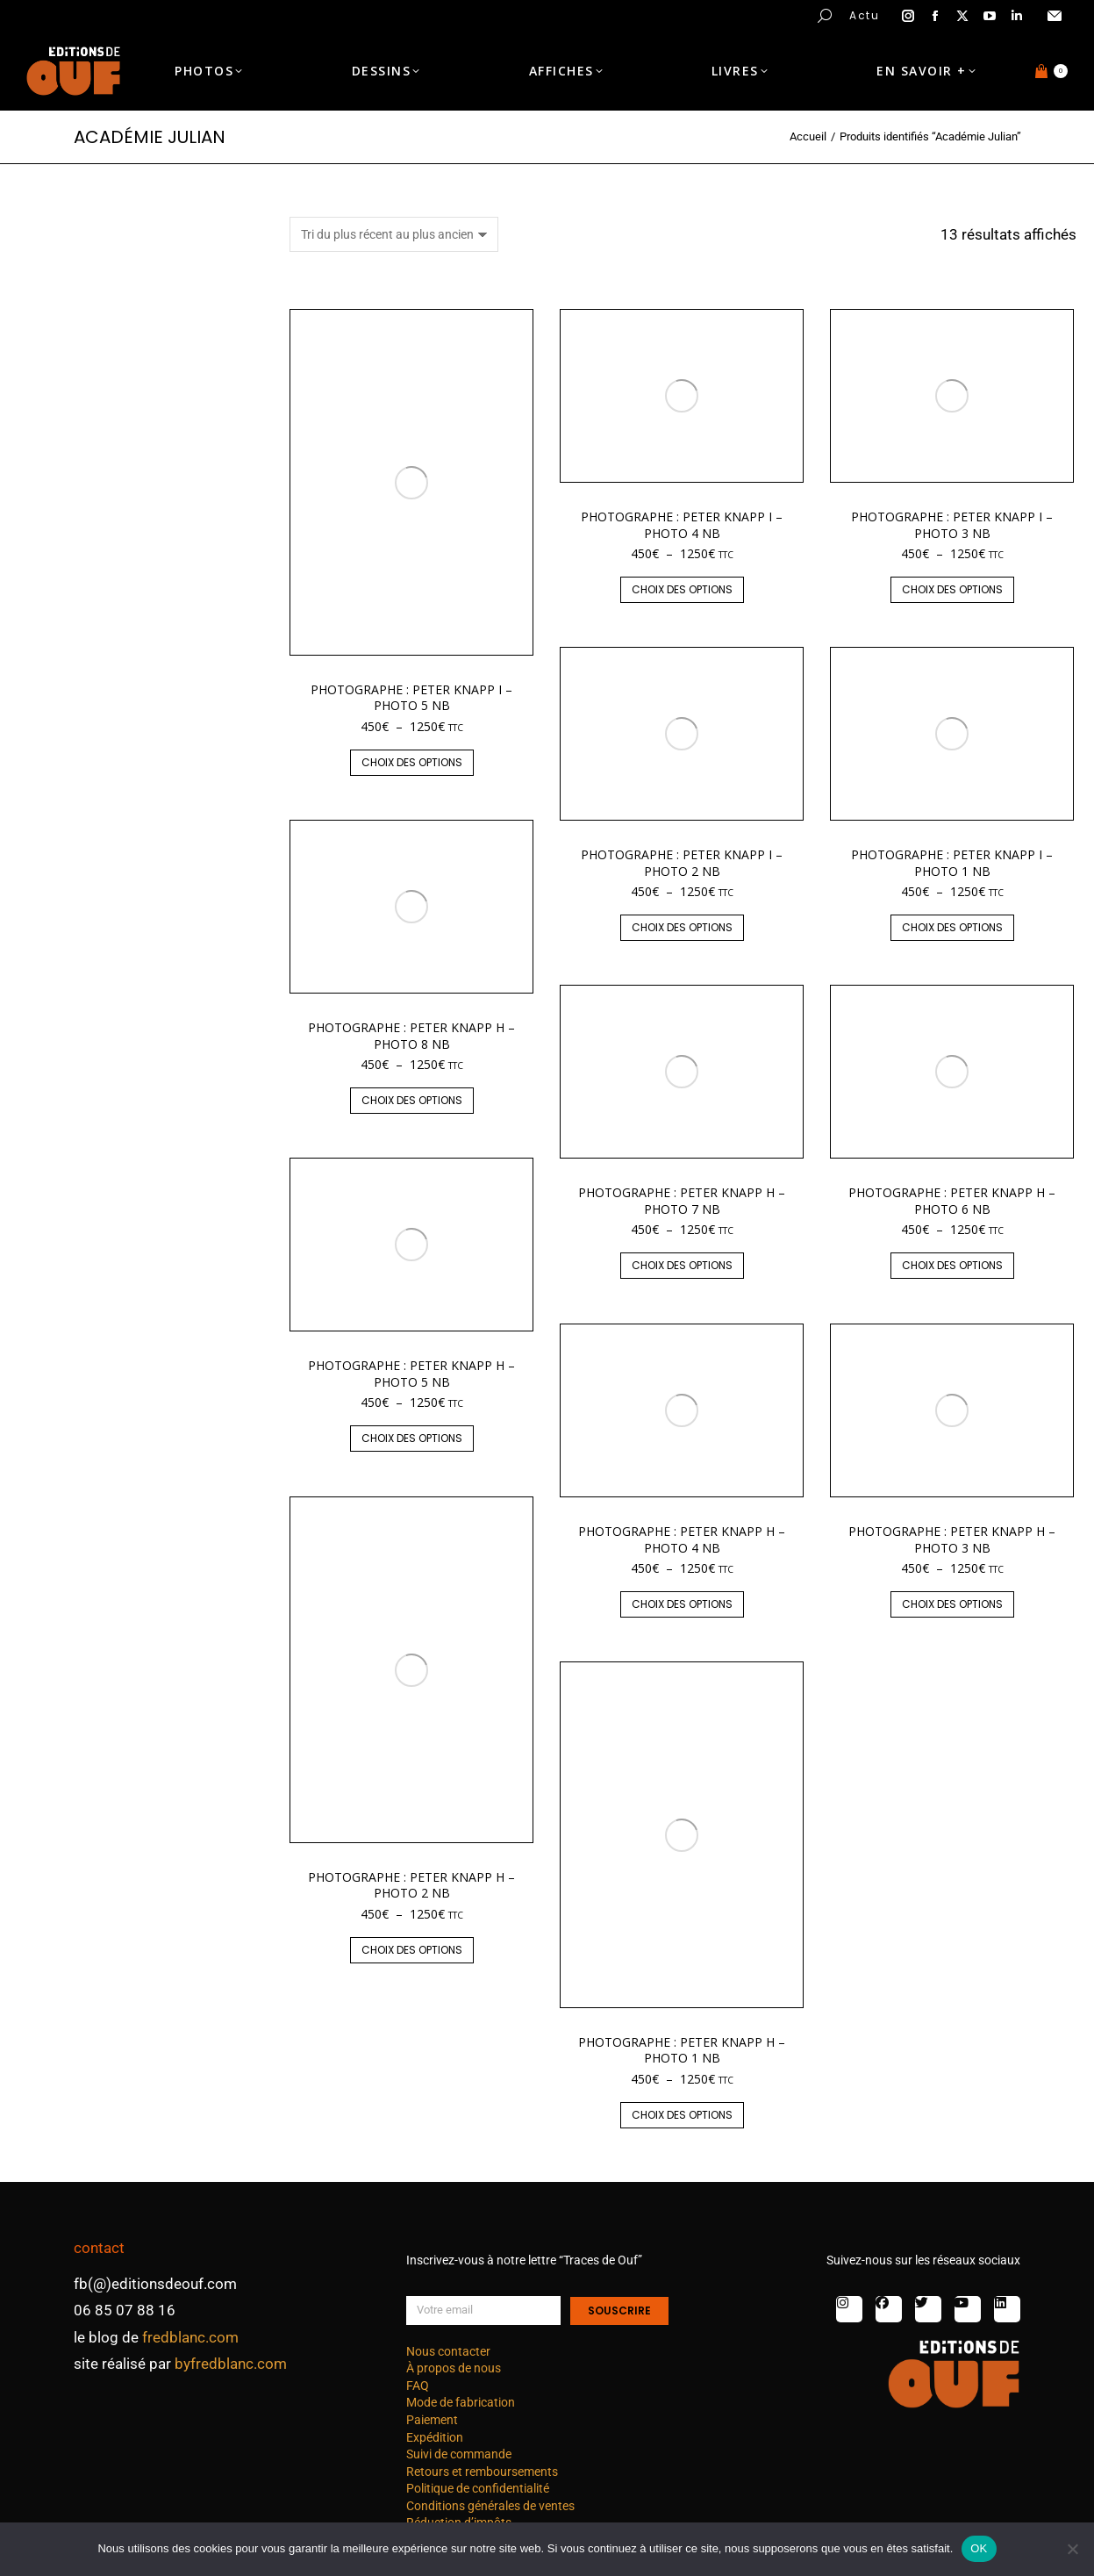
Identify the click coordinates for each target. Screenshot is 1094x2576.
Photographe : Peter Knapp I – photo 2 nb (682, 862)
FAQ (417, 2386)
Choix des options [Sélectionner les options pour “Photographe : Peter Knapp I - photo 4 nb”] (682, 589)
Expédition (434, 2437)
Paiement (432, 2420)
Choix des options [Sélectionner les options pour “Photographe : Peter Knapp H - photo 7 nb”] (682, 1265)
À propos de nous (453, 2368)
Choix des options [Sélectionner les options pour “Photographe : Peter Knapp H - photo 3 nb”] (952, 1604)
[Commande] (394, 234)
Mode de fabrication (460, 2402)
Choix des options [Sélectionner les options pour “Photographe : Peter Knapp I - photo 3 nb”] (952, 589)
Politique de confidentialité (477, 2488)
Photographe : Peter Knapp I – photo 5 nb (411, 697)
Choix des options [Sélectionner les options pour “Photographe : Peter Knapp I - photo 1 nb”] (952, 927)
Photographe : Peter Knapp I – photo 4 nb (682, 524)
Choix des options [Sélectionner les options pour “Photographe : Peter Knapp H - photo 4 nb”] (682, 1604)
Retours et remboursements (482, 2472)
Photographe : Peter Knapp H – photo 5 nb (411, 1373)
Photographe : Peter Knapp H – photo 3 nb (951, 1539)
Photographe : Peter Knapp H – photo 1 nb (681, 2050)
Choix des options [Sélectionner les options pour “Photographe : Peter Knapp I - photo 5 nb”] (411, 762)
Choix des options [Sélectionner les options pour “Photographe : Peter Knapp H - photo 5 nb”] (411, 1438)
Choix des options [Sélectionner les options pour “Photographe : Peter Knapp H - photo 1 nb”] (682, 2114)
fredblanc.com (190, 2337)
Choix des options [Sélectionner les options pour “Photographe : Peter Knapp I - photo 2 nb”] (682, 927)
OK (978, 2548)
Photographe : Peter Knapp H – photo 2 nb (411, 1885)
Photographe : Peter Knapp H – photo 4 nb (681, 1539)
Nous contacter (448, 2351)
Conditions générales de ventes (490, 2506)
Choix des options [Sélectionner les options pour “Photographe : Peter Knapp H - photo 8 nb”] (411, 1100)
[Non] (1072, 2549)
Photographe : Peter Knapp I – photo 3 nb (952, 524)
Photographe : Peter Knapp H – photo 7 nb (681, 1200)
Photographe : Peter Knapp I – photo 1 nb (952, 862)
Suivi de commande (458, 2454)
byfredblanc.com (231, 2363)
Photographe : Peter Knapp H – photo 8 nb (411, 1035)
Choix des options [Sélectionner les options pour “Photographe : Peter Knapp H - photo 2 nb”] (411, 1949)
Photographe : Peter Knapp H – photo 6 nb (951, 1200)
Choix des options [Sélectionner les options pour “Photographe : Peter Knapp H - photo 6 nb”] (952, 1265)
